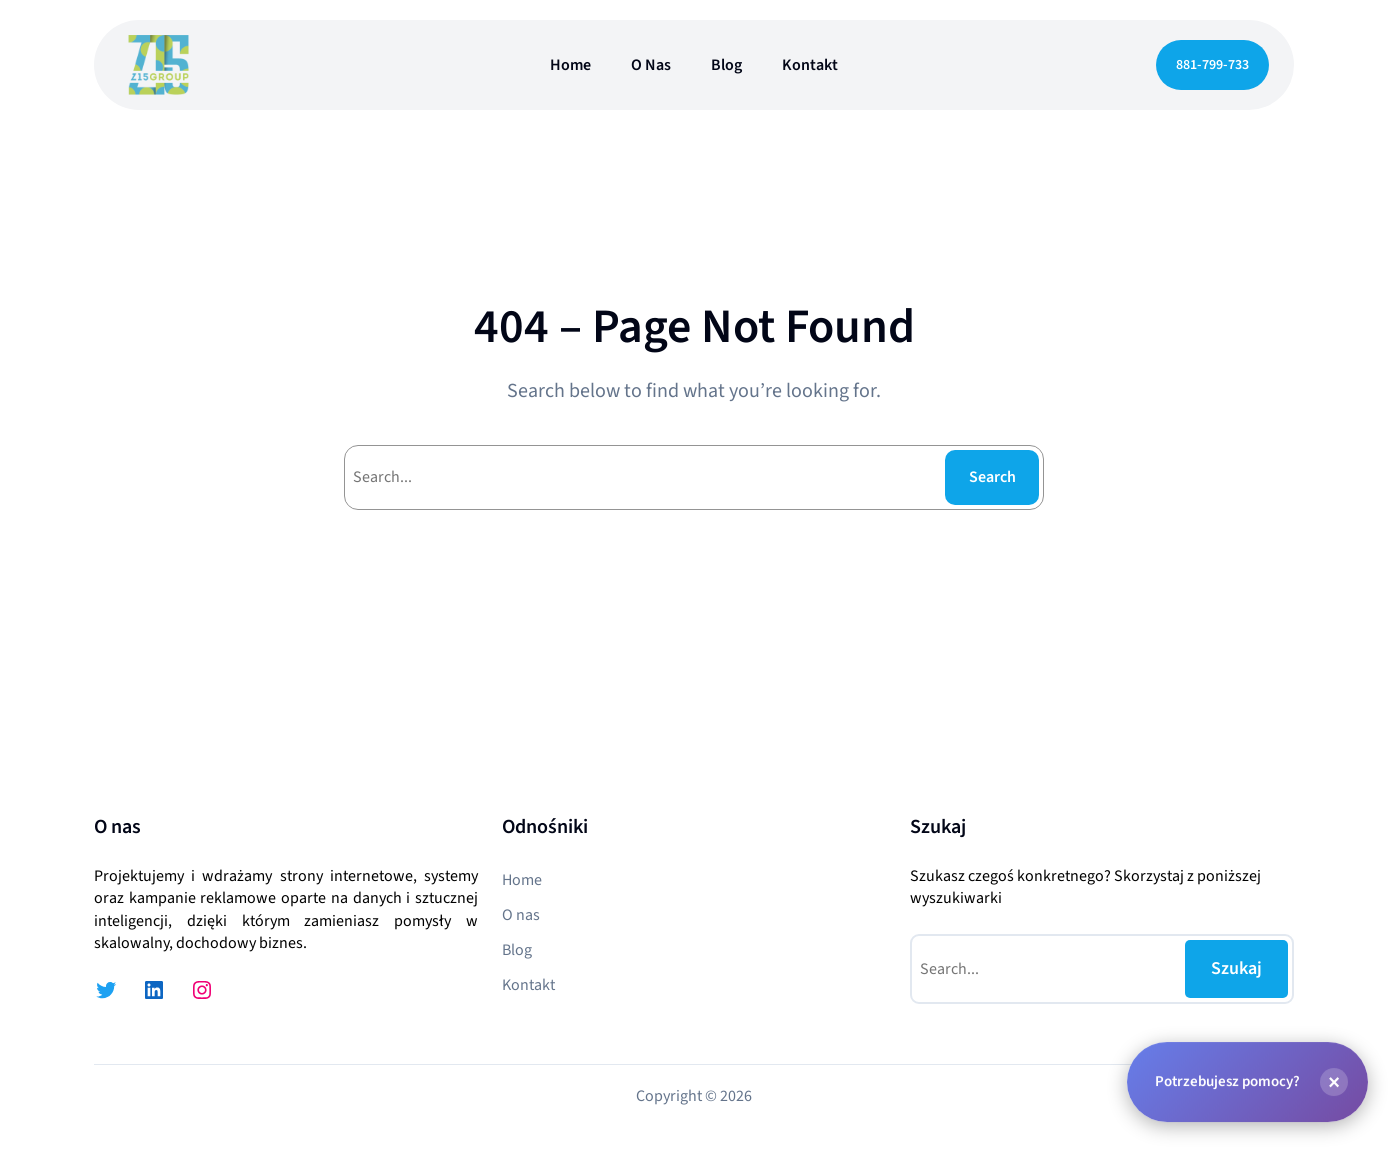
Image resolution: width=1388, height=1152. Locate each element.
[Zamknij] (1334, 1082)
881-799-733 (1212, 65)
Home (570, 65)
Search (992, 477)
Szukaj (1236, 968)
